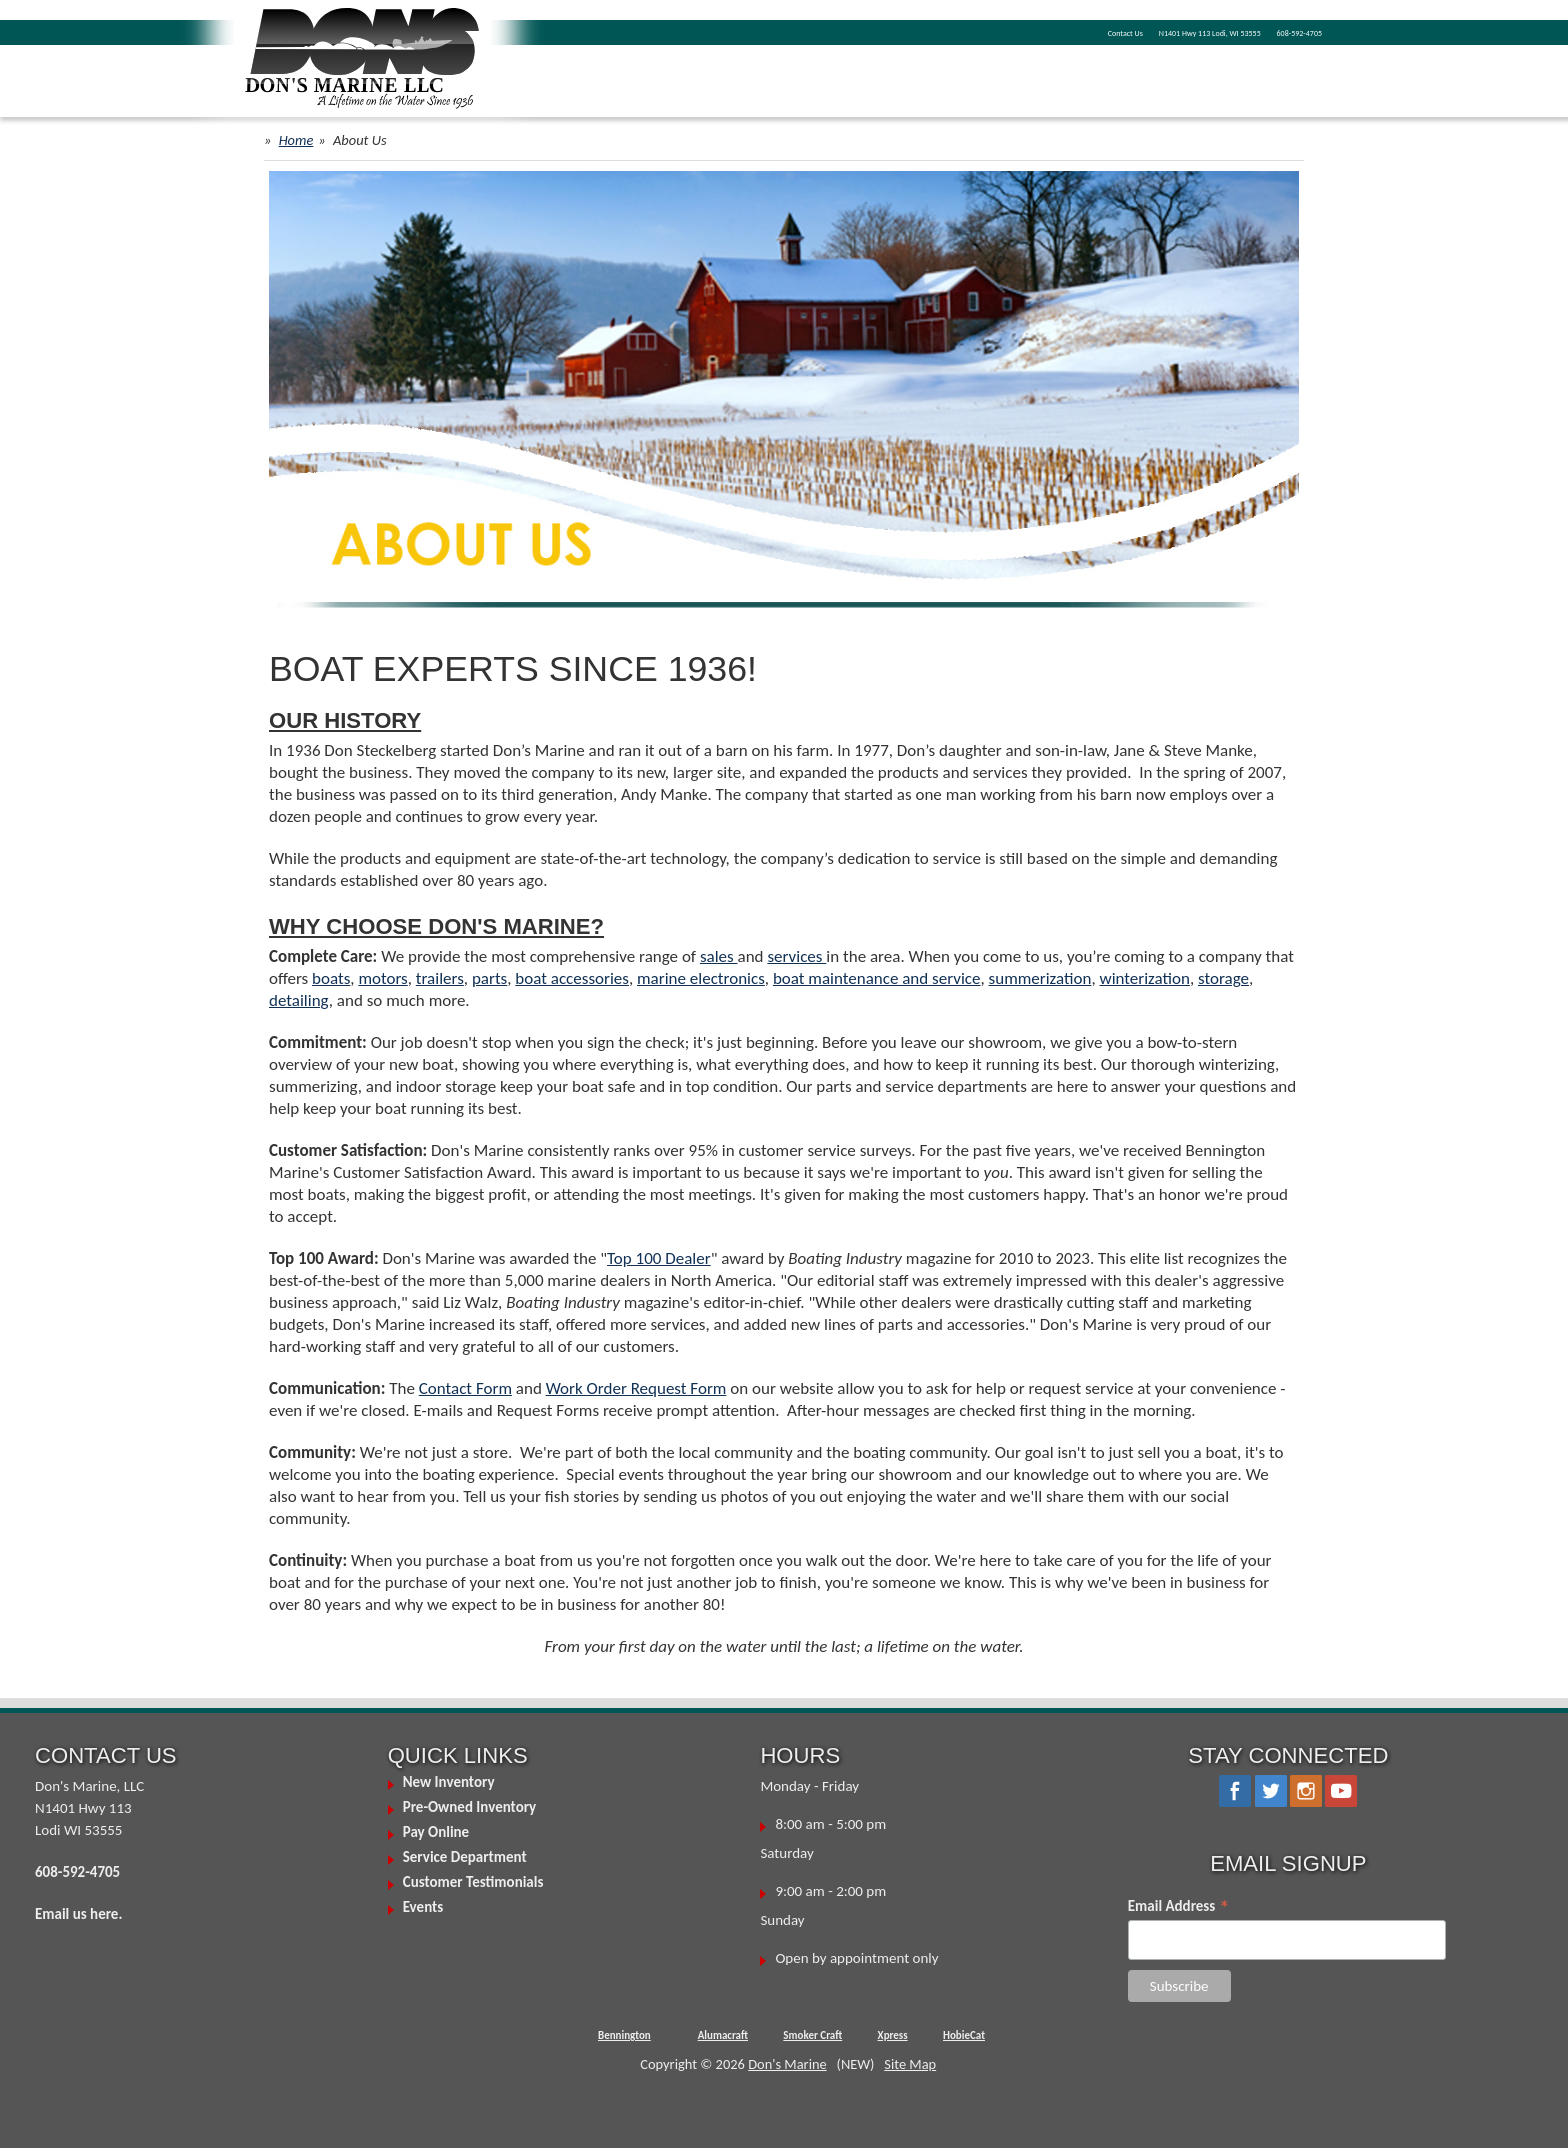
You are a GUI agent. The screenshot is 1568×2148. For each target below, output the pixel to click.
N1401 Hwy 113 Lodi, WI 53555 (1210, 33)
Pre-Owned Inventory (470, 1807)
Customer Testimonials (473, 1882)
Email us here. (78, 1914)
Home (296, 140)
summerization (1040, 978)
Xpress (893, 2035)
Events (423, 1907)
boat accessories (572, 978)
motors (382, 978)
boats (331, 978)
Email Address (1179, 1906)
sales (719, 956)
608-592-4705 (1299, 33)
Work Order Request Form (636, 1388)
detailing (299, 1000)
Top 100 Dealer (659, 1258)
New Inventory (449, 1782)
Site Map (910, 2064)
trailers (440, 978)
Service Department (465, 1857)
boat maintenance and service (877, 978)
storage (1223, 978)
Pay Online (436, 1832)
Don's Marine (787, 2064)
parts (489, 978)
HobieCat (964, 2035)
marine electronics (701, 978)
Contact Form (465, 1388)
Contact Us (1125, 33)
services (796, 956)
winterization (1144, 978)
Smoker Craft (812, 2035)
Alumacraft (723, 2035)
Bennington (624, 2035)
